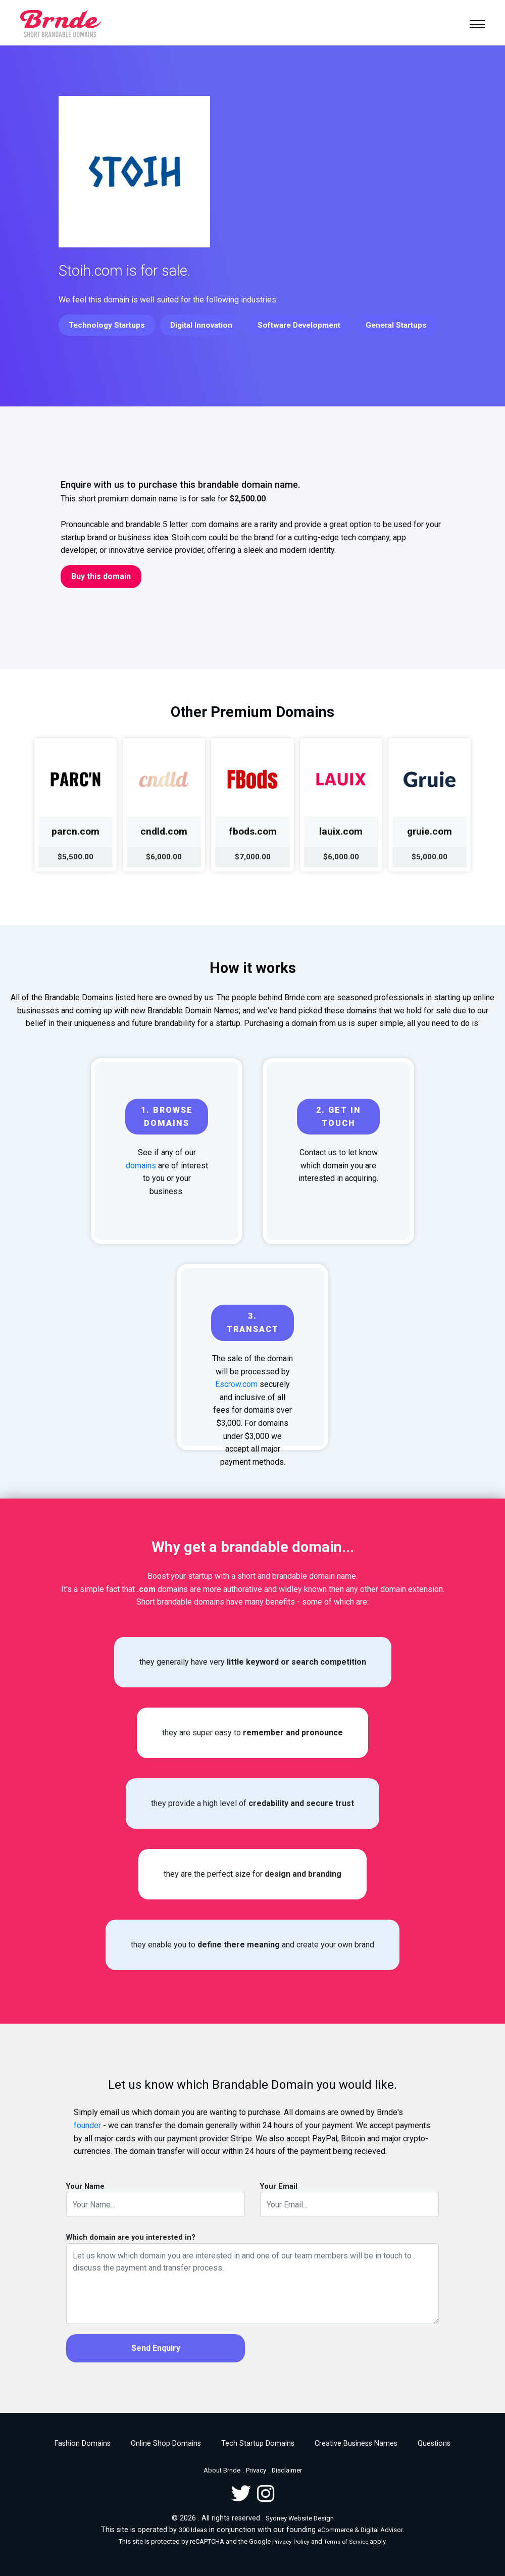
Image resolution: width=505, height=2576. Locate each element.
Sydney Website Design (300, 2518)
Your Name (85, 2186)
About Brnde (222, 2470)
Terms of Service (346, 2541)
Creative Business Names (356, 2443)
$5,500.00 (75, 856)
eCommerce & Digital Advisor (360, 2530)
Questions (434, 2443)
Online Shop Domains (166, 2443)
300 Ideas (193, 2530)
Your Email (278, 2186)
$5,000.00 (429, 856)
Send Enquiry (155, 2348)
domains (141, 1165)
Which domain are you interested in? (130, 2237)
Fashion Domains (83, 2443)
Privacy (256, 2470)
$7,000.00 (253, 856)
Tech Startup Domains (257, 2443)
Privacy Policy (291, 2541)
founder (87, 2125)
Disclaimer (287, 2470)
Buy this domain (101, 576)
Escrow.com (236, 1384)
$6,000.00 (164, 856)
